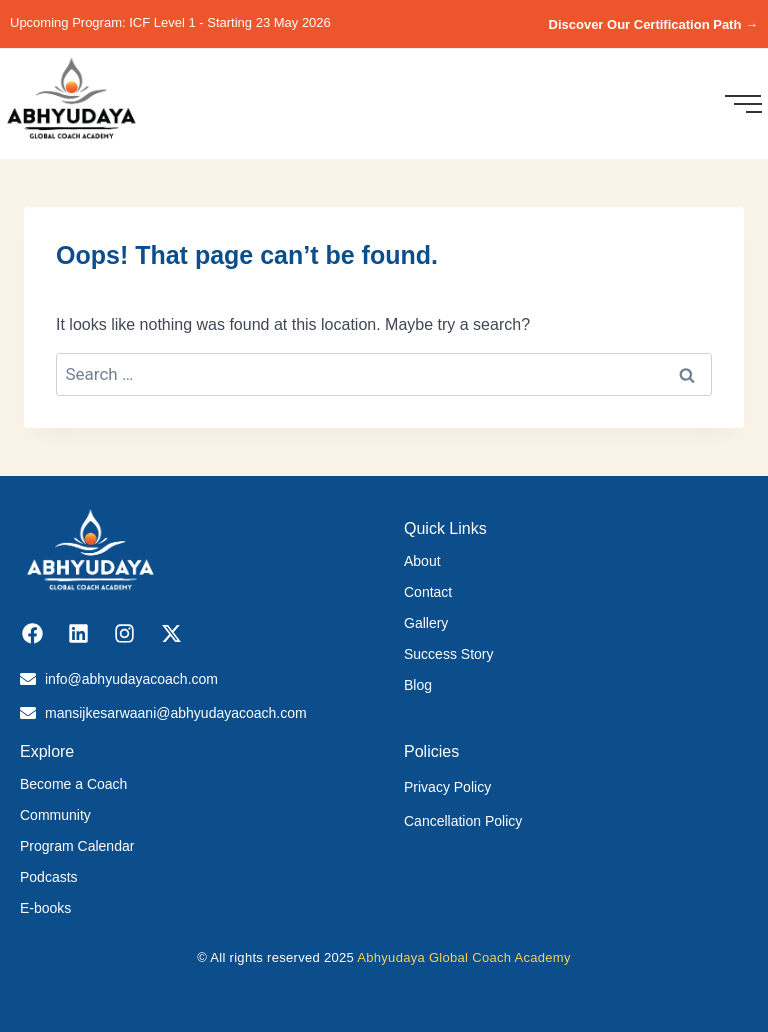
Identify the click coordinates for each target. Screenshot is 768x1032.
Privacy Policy (447, 787)
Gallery (426, 623)
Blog (418, 685)
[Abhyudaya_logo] (71, 100)
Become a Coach (73, 784)
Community (55, 815)
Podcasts (49, 877)
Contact (428, 592)
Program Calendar (77, 846)
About (422, 561)
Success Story (448, 654)
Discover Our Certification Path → (654, 24)
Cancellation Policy (463, 821)
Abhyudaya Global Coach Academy (464, 957)
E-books (45, 908)
